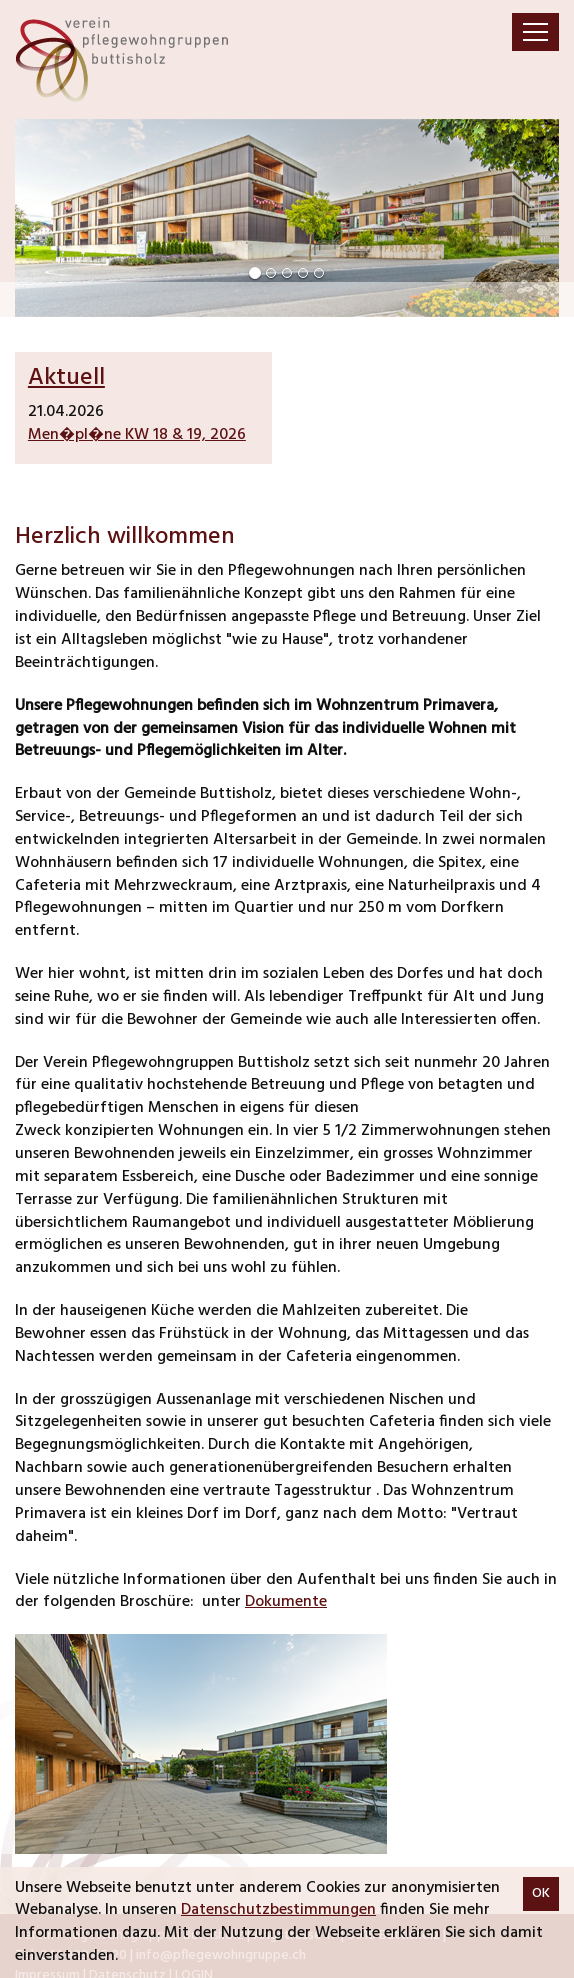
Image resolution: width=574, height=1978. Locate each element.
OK (541, 1893)
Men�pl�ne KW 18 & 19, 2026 (137, 435)
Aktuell (66, 378)
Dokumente (286, 1602)
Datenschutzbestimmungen (278, 1910)
